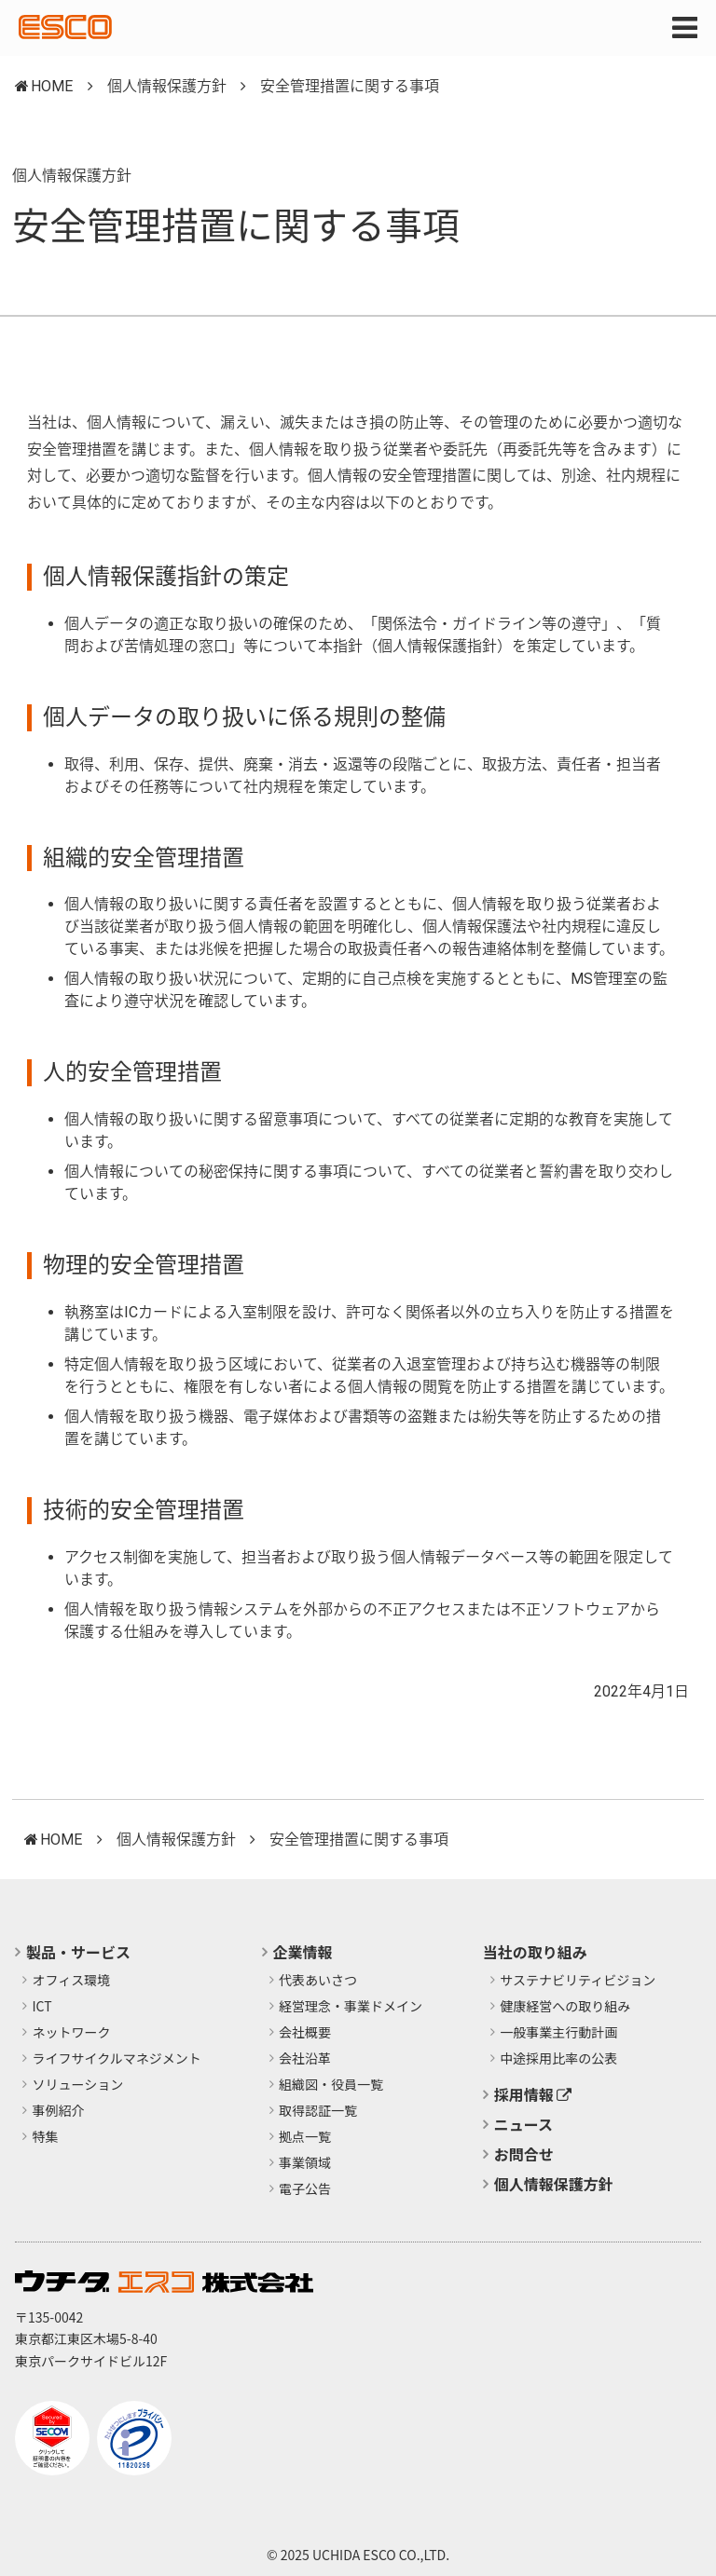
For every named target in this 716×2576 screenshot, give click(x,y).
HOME (52, 86)
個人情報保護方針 (167, 86)
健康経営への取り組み (565, 2006)
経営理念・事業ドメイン (350, 2006)
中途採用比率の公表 (558, 2059)
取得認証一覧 (318, 2111)
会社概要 (305, 2032)
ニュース (523, 2124)
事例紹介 (59, 2111)
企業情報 (303, 1951)
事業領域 (305, 2163)
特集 (46, 2137)
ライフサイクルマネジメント (117, 2059)
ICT (42, 2006)
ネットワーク (72, 2032)
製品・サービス (78, 1951)
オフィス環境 (72, 1980)
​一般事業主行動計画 (558, 2032)
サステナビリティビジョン (577, 1980)
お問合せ (524, 2154)
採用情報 (533, 2094)
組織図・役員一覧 (331, 2085)
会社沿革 (305, 2059)
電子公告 (305, 2189)
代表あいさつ (318, 1980)
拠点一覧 (305, 2137)
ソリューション (78, 2085)
